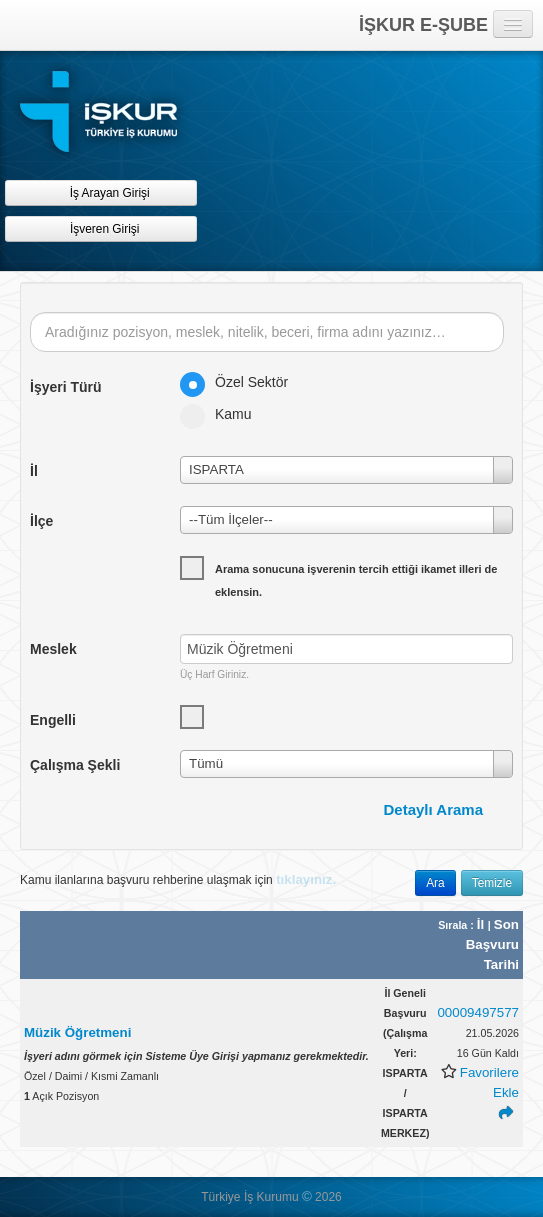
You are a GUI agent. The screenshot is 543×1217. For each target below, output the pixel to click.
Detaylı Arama (434, 809)
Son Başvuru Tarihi (492, 944)
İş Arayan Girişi (100, 192)
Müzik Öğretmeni (77, 1032)
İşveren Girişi (101, 228)
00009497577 (478, 1012)
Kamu (222, 414)
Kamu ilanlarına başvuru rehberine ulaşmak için (178, 879)
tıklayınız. (306, 879)
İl (482, 924)
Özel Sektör (240, 382)
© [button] (307, 1196)
